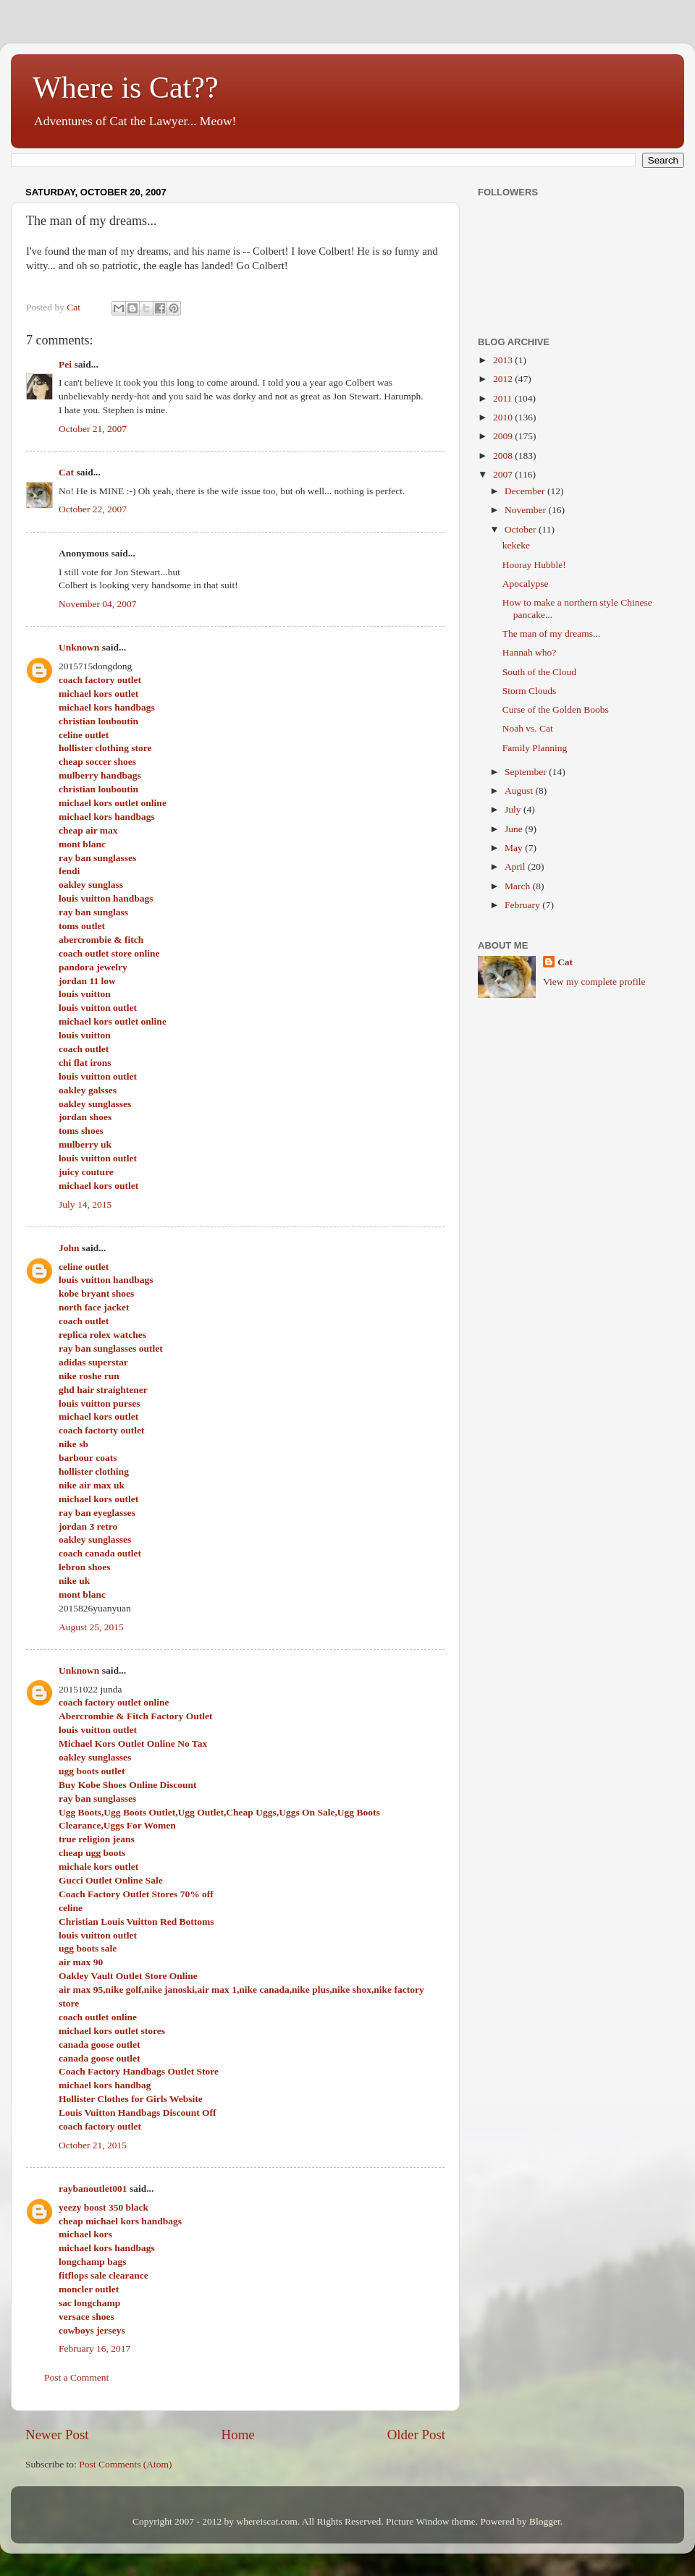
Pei (65, 364)
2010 (504, 417)
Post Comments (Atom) (125, 2464)
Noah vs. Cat (527, 728)
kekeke (516, 545)
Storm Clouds (529, 690)
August (520, 790)
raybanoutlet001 (93, 2188)
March (519, 886)
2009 (504, 436)
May (515, 847)
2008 (504, 455)
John (69, 1247)
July (514, 809)
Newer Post (57, 2434)
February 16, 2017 (94, 2348)
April (516, 866)
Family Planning (535, 747)
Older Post (416, 2434)
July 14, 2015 (85, 1204)
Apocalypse (525, 583)
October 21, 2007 (93, 428)
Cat (66, 472)
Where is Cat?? (126, 87)
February (523, 904)
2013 (504, 360)
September (527, 771)
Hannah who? (529, 652)
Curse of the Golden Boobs (555, 709)
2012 (504, 378)
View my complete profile (594, 981)
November (526, 509)
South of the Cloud (539, 671)
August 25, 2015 (91, 1627)
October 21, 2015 (93, 2145)
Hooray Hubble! (534, 564)
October (522, 529)
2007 (504, 474)
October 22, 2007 (93, 509)
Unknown (79, 647)
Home (238, 2434)
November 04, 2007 (98, 603)
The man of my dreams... (551, 633)
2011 (504, 398)
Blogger (544, 2521)
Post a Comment (76, 2377)
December (526, 491)
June (515, 828)
